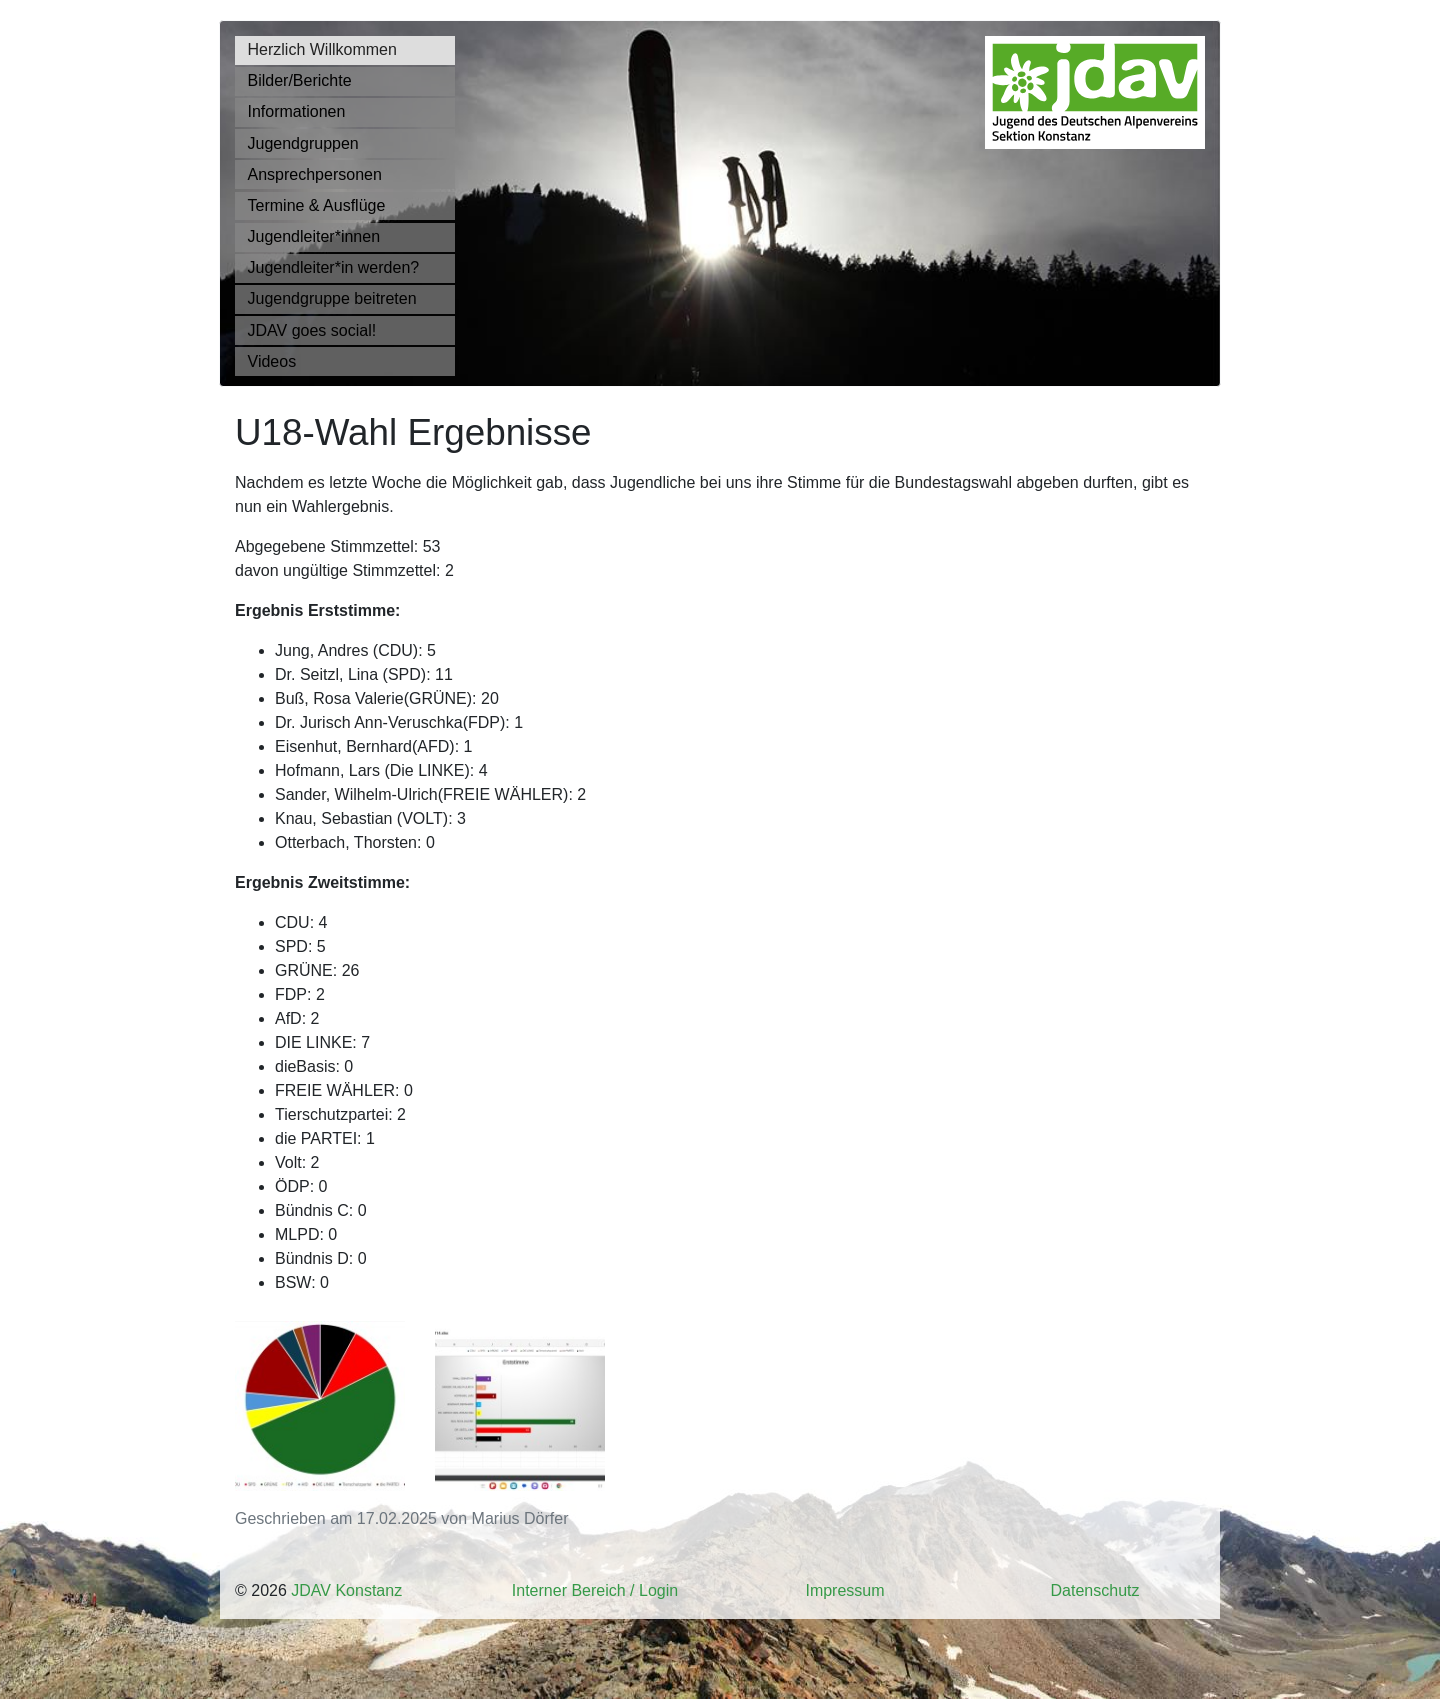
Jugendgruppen (303, 143)
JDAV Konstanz (346, 1590)
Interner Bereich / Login (595, 1590)
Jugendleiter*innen (314, 236)
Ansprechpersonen (315, 174)
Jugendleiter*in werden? (334, 267)
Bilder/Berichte (300, 80)
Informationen (297, 111)
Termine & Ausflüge (317, 205)
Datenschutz (1095, 1590)
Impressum (844, 1590)
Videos (272, 361)
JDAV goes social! (312, 330)
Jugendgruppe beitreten (332, 298)
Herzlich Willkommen (322, 49)
